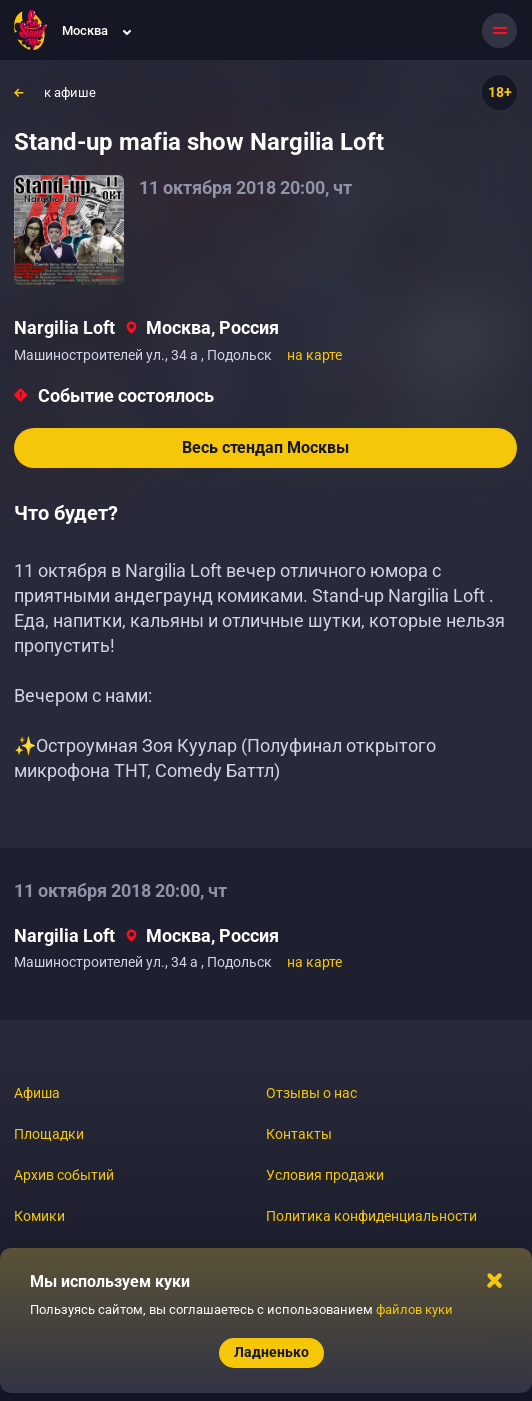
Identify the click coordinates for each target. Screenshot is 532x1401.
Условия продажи (325, 1175)
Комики (39, 1216)
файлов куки (414, 1309)
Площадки (49, 1134)
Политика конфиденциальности (371, 1216)
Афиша (37, 1093)
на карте (314, 355)
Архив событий (64, 1175)
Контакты (299, 1134)
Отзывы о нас (311, 1093)
